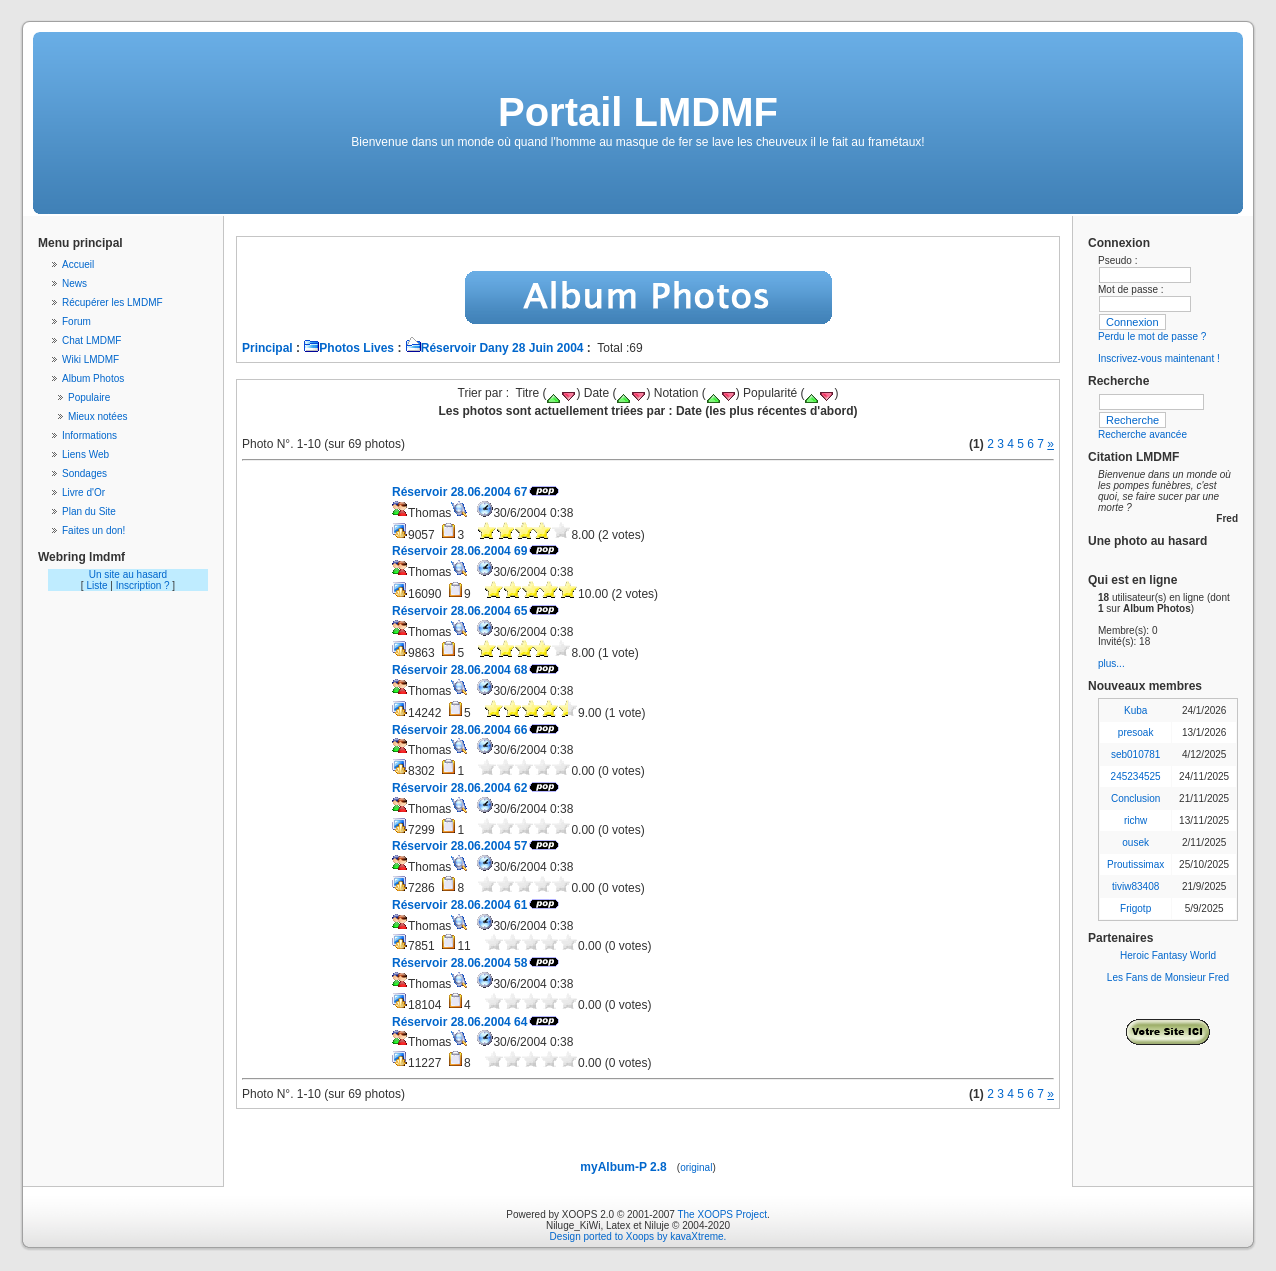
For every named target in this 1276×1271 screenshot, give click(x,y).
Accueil (78, 264)
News (74, 283)
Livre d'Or (83, 492)
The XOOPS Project (721, 1214)
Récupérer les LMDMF (112, 302)
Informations (89, 435)
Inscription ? (143, 585)
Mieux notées (97, 416)
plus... (1111, 663)
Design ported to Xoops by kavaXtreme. (638, 1236)
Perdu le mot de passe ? (1152, 336)
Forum (76, 321)
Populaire (89, 397)
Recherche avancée (1142, 434)
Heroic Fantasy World (1168, 955)
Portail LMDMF (638, 112)
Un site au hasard (128, 574)
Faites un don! (93, 530)
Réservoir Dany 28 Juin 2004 (494, 348)
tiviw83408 (1135, 886)
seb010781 (1136, 754)
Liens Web (85, 454)
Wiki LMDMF (90, 359)
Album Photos (93, 378)
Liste (96, 585)
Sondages (84, 473)
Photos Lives (348, 348)
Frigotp (1135, 908)
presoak (1136, 732)
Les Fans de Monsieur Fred (1168, 977)
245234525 (1136, 776)
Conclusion (1135, 798)
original (696, 1167)
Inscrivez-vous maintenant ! (1159, 358)
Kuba (1135, 710)
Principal (267, 348)
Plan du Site (89, 511)
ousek (1135, 842)
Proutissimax (1135, 864)
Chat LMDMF (91, 340)
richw (1135, 820)
